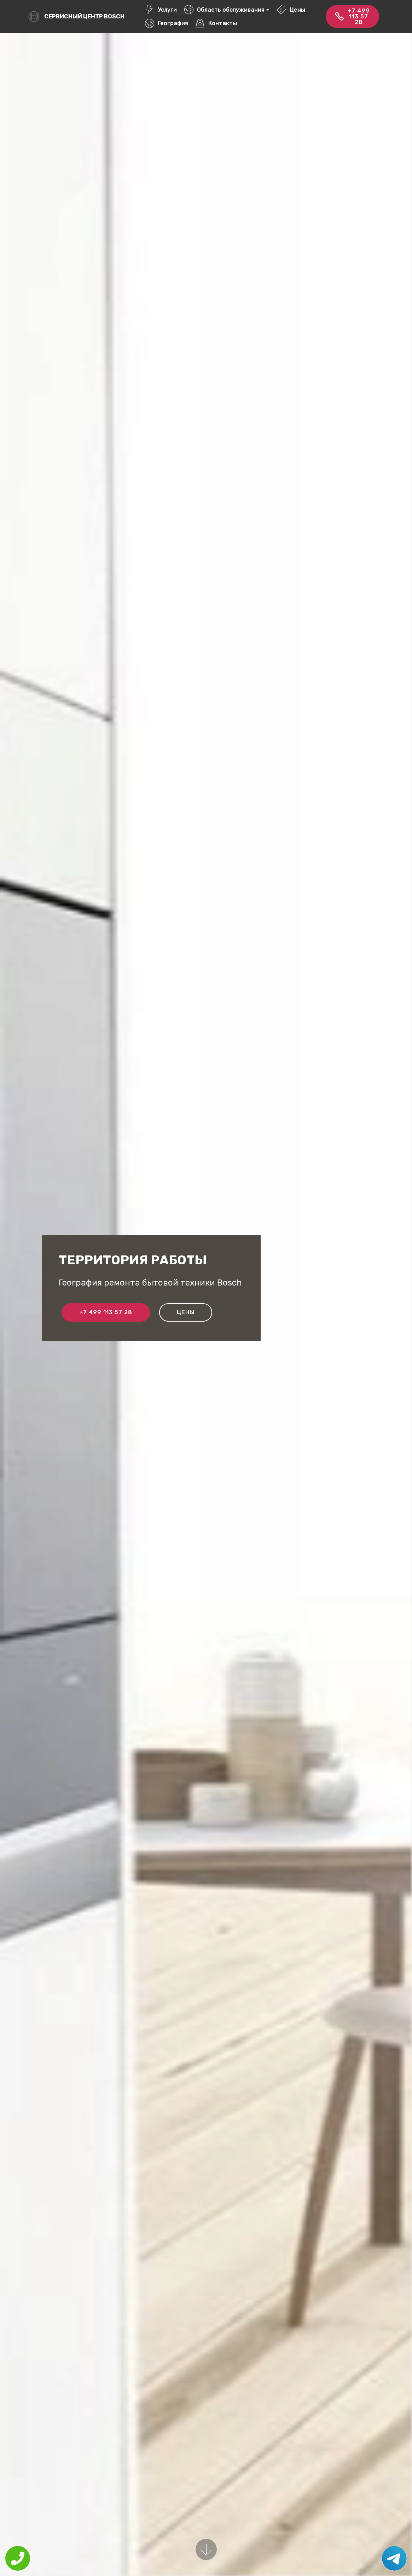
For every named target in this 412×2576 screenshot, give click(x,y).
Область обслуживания (224, 9)
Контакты (216, 23)
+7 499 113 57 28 (352, 16)
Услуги (161, 9)
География (166, 23)
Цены (291, 9)
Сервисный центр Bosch (84, 16)
